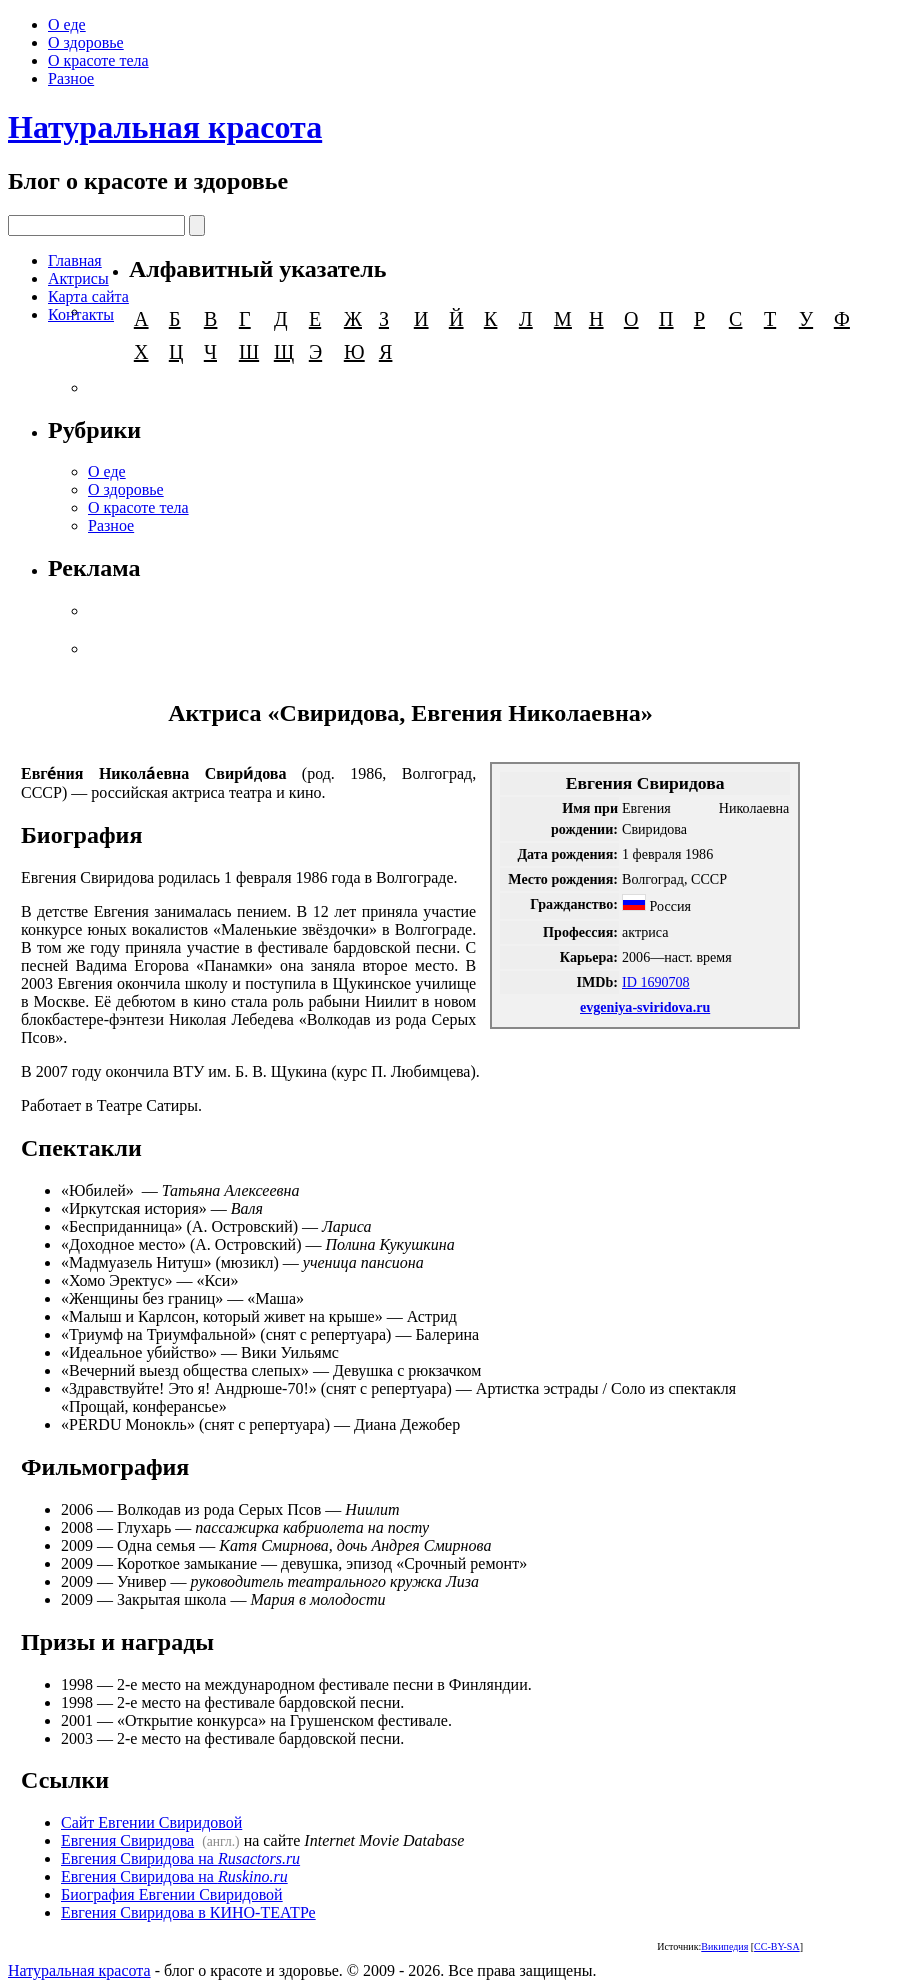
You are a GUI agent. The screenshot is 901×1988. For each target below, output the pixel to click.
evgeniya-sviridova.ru (645, 1007)
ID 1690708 (656, 982)
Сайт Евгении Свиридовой (151, 1822)
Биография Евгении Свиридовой (172, 1894)
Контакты (81, 314)
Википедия (724, 1946)
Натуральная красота (165, 127)
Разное (71, 78)
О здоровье (86, 42)
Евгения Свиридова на (180, 1858)
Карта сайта (88, 296)
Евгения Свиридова (127, 1840)
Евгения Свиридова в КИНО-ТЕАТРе (188, 1912)
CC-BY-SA (777, 1946)
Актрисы (78, 278)
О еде (67, 24)
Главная (75, 260)
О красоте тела (98, 60)
